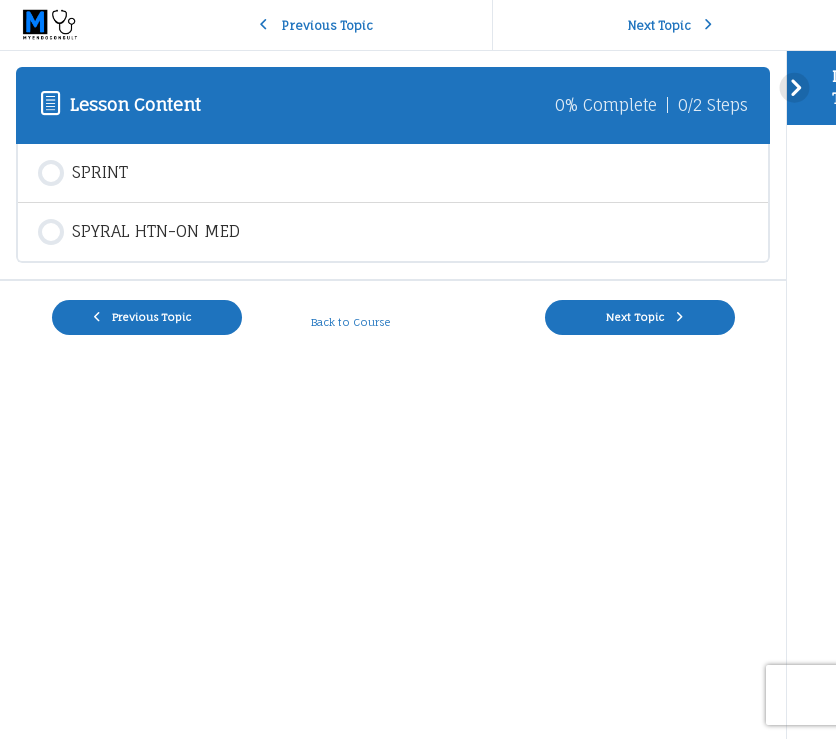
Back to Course (352, 322)
